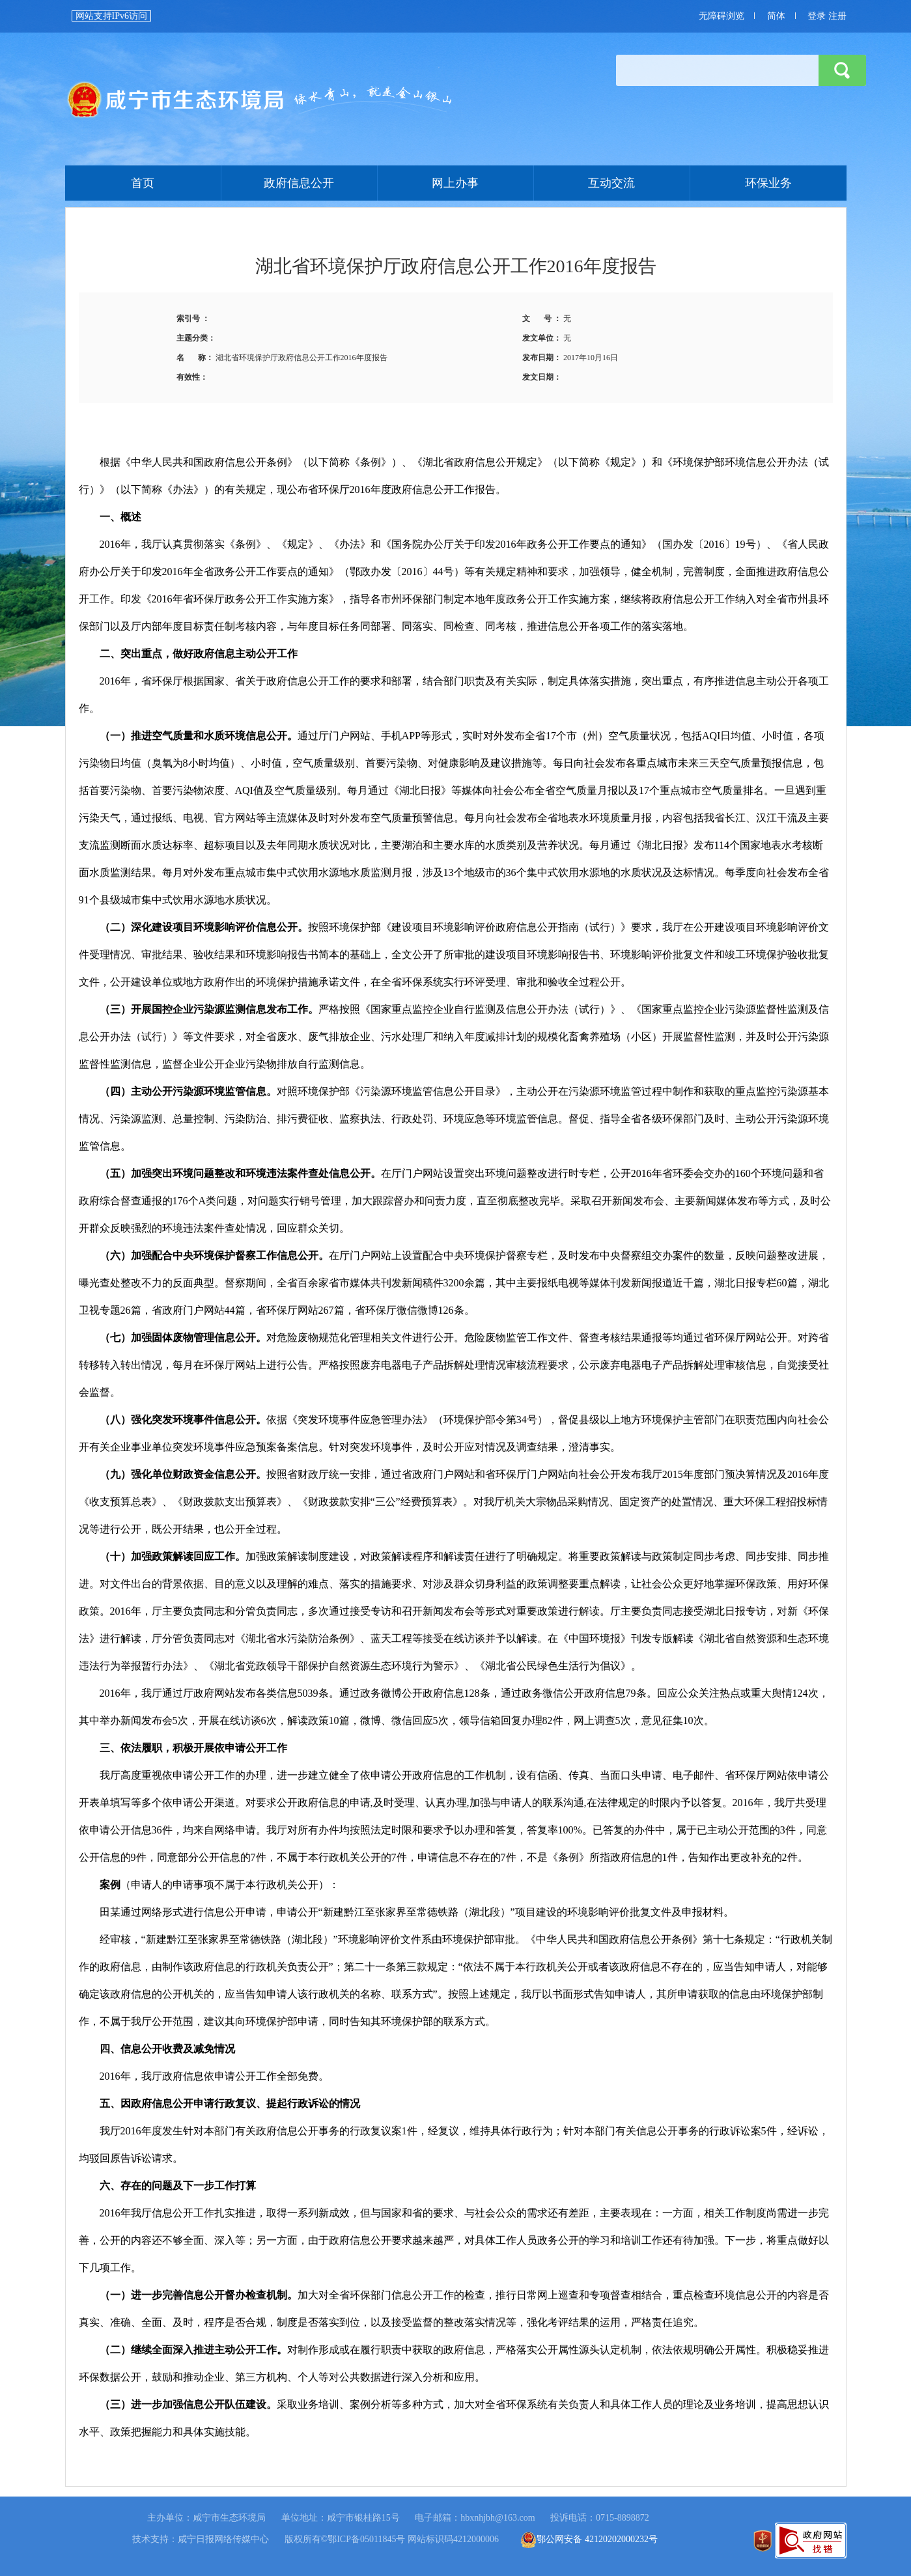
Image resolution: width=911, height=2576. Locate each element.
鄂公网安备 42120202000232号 (589, 2539)
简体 (776, 16)
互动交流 (611, 183)
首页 (260, 100)
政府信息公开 (299, 183)
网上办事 (455, 183)
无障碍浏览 (721, 16)
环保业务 (768, 183)
